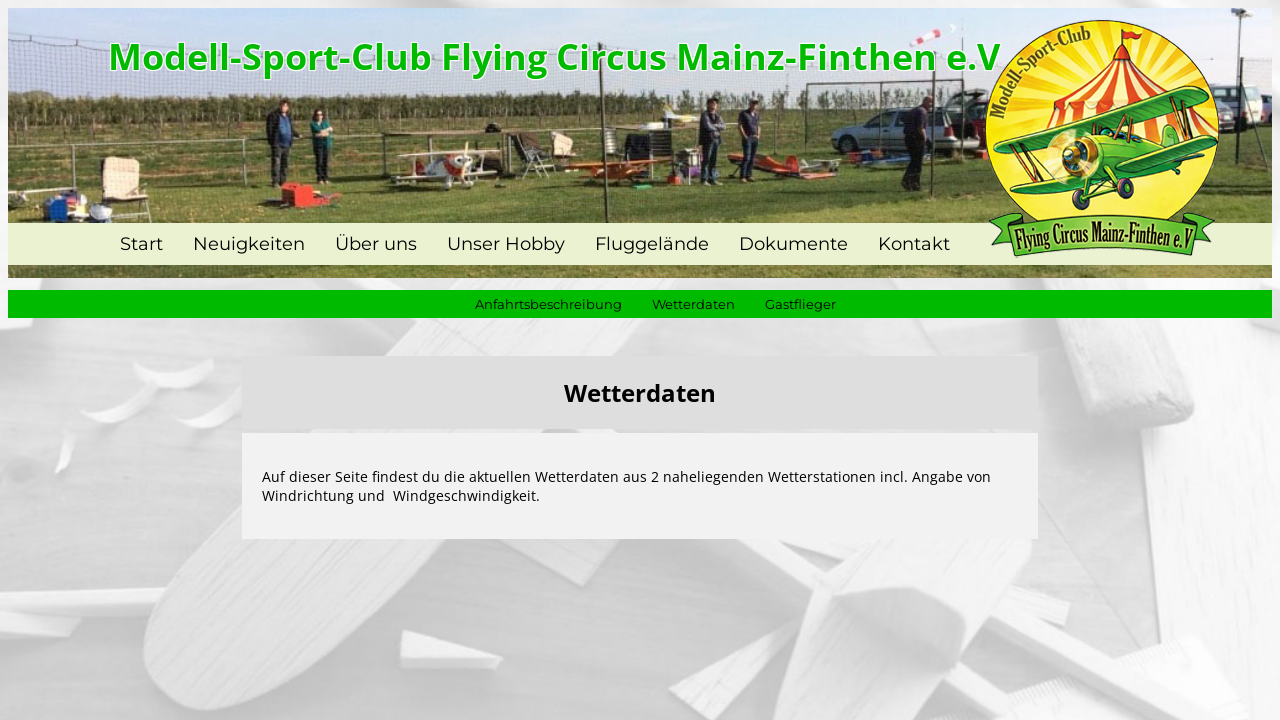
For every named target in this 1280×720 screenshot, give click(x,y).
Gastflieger (800, 304)
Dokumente (793, 244)
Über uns (376, 244)
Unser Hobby (506, 244)
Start (141, 244)
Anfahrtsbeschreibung (548, 304)
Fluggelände (652, 244)
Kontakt (914, 244)
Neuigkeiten (249, 244)
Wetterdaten (693, 304)
